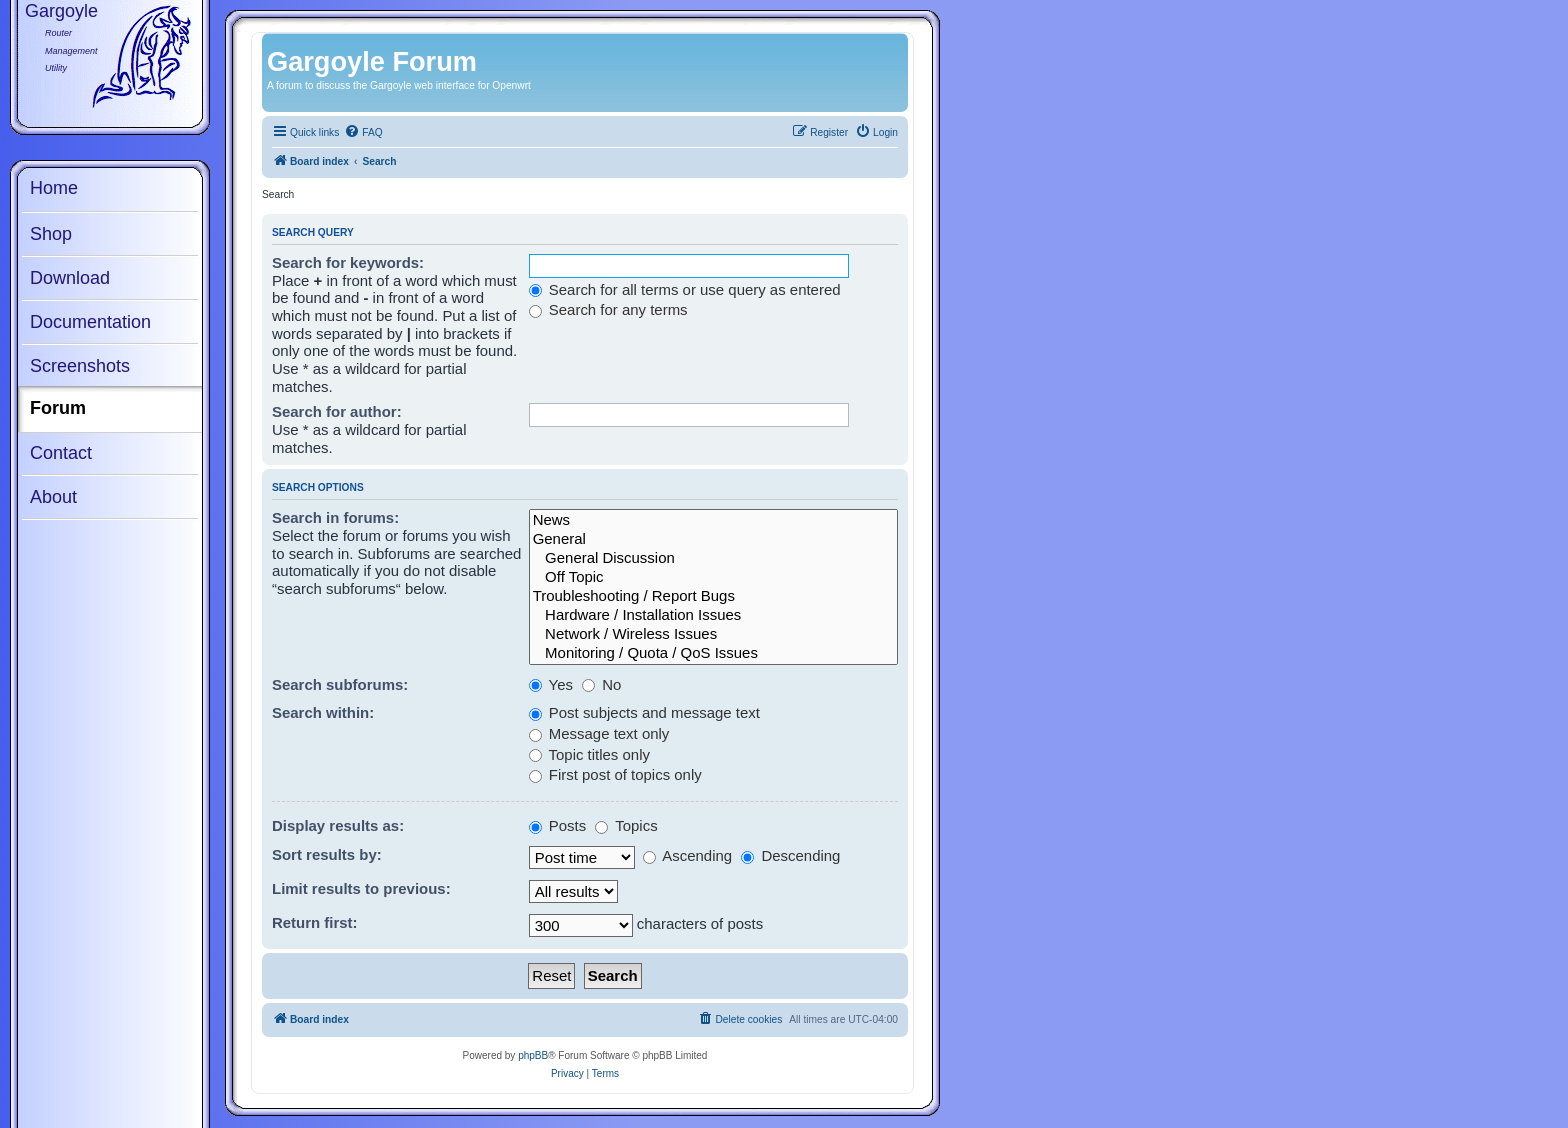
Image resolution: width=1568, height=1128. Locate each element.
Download (70, 278)
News (713, 520)
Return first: (315, 922)
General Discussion (713, 558)
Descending (790, 855)
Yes (551, 684)
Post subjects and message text (644, 712)
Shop (51, 234)
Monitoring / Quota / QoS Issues (713, 653)
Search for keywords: (348, 262)
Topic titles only (589, 754)
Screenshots (80, 366)
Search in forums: (335, 517)
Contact (61, 453)
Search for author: (337, 411)
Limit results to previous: (361, 888)
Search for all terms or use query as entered (685, 289)
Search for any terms (608, 309)
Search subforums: (340, 684)
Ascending (687, 855)
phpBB (533, 1055)
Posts (558, 825)
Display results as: (338, 825)
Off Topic (713, 577)
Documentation (90, 322)
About (53, 497)
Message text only (599, 733)
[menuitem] (363, 133)
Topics (626, 825)
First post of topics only (615, 774)
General (713, 539)
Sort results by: (327, 854)
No (601, 684)
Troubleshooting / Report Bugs (713, 596)
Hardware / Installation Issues (713, 615)
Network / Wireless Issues (713, 634)
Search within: (323, 712)
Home (54, 188)
